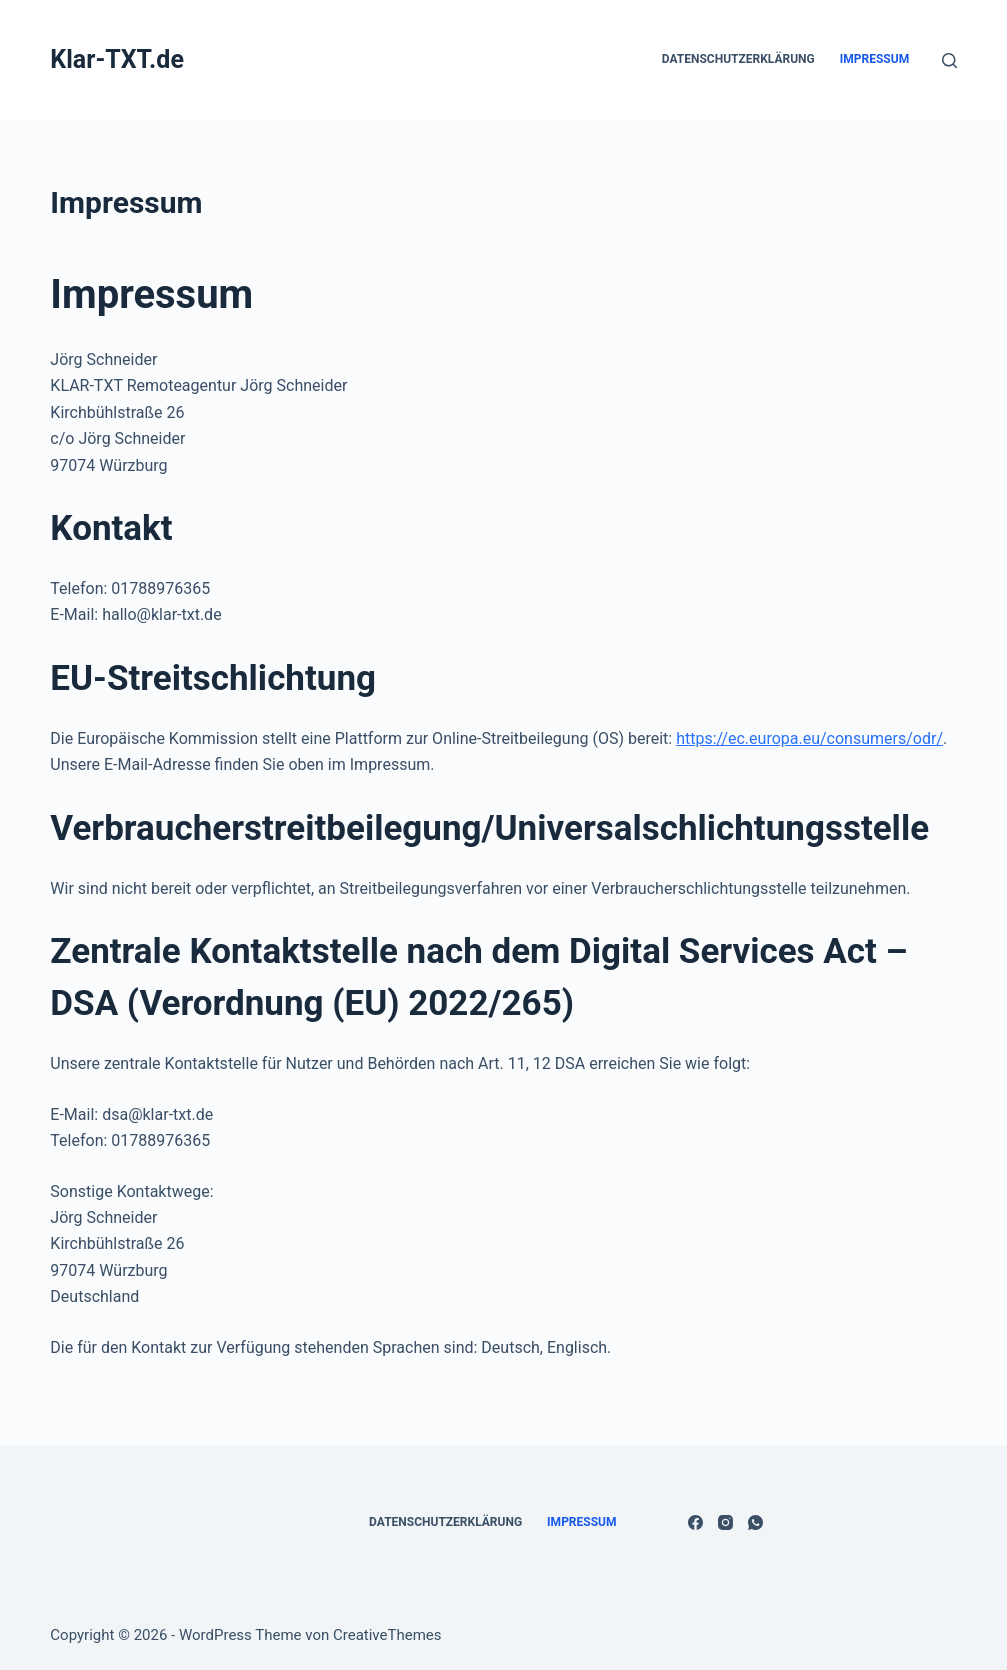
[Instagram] (725, 1522)
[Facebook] (695, 1522)
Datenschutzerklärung (738, 59)
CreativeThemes (387, 1635)
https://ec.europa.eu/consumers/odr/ (809, 738)
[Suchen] (949, 60)
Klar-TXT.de (117, 59)
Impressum (874, 59)
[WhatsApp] (755, 1522)
